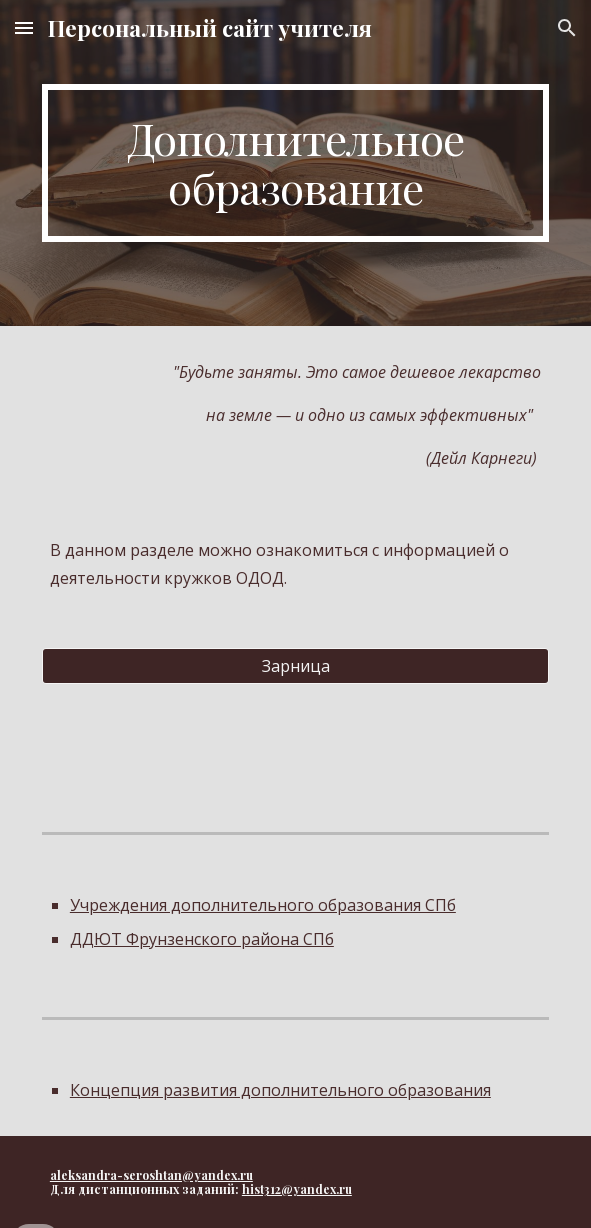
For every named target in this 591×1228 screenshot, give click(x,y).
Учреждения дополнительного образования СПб (263, 905)
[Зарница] (295, 666)
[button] (24, 27)
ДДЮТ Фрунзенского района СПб (202, 939)
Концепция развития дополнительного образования (280, 1090)
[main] (295, 163)
